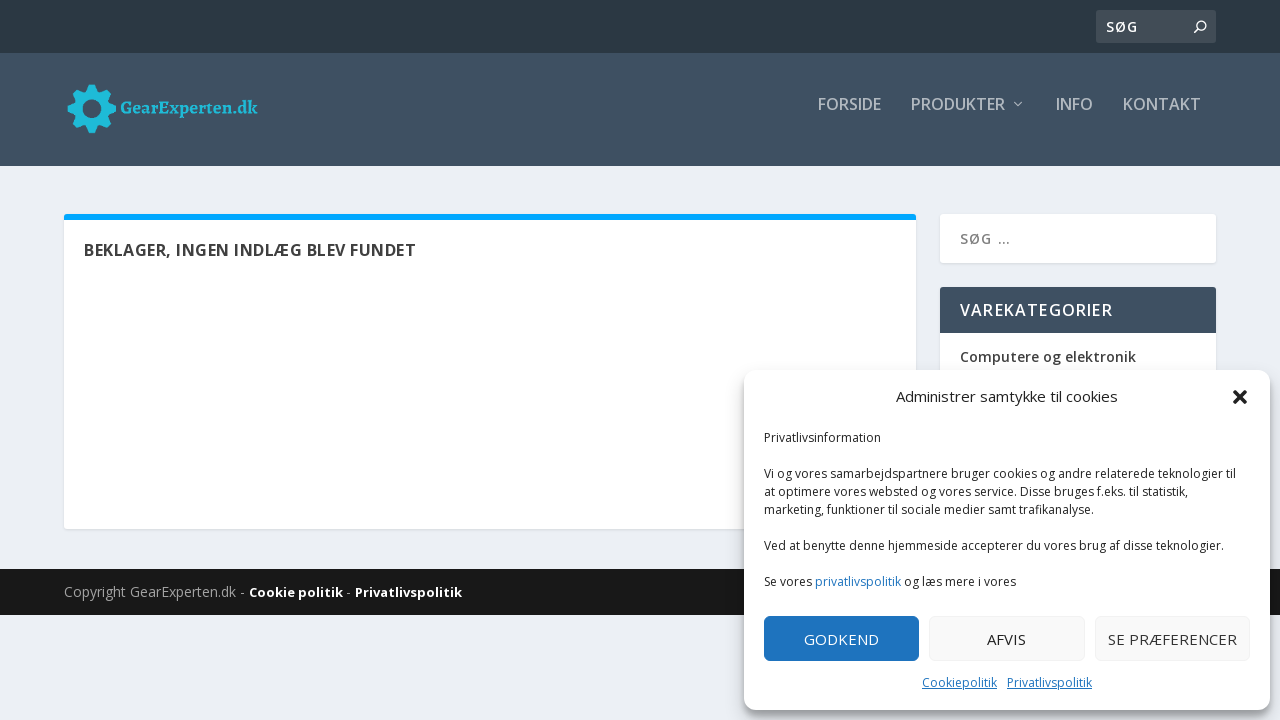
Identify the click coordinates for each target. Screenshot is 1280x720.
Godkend (841, 639)
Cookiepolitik (959, 682)
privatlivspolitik (858, 581)
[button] (1240, 397)
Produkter (958, 116)
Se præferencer (1172, 639)
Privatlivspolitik (1049, 682)
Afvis (1006, 639)
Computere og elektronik (1048, 359)
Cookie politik (297, 595)
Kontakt (1162, 116)
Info (1074, 116)
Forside (849, 116)
